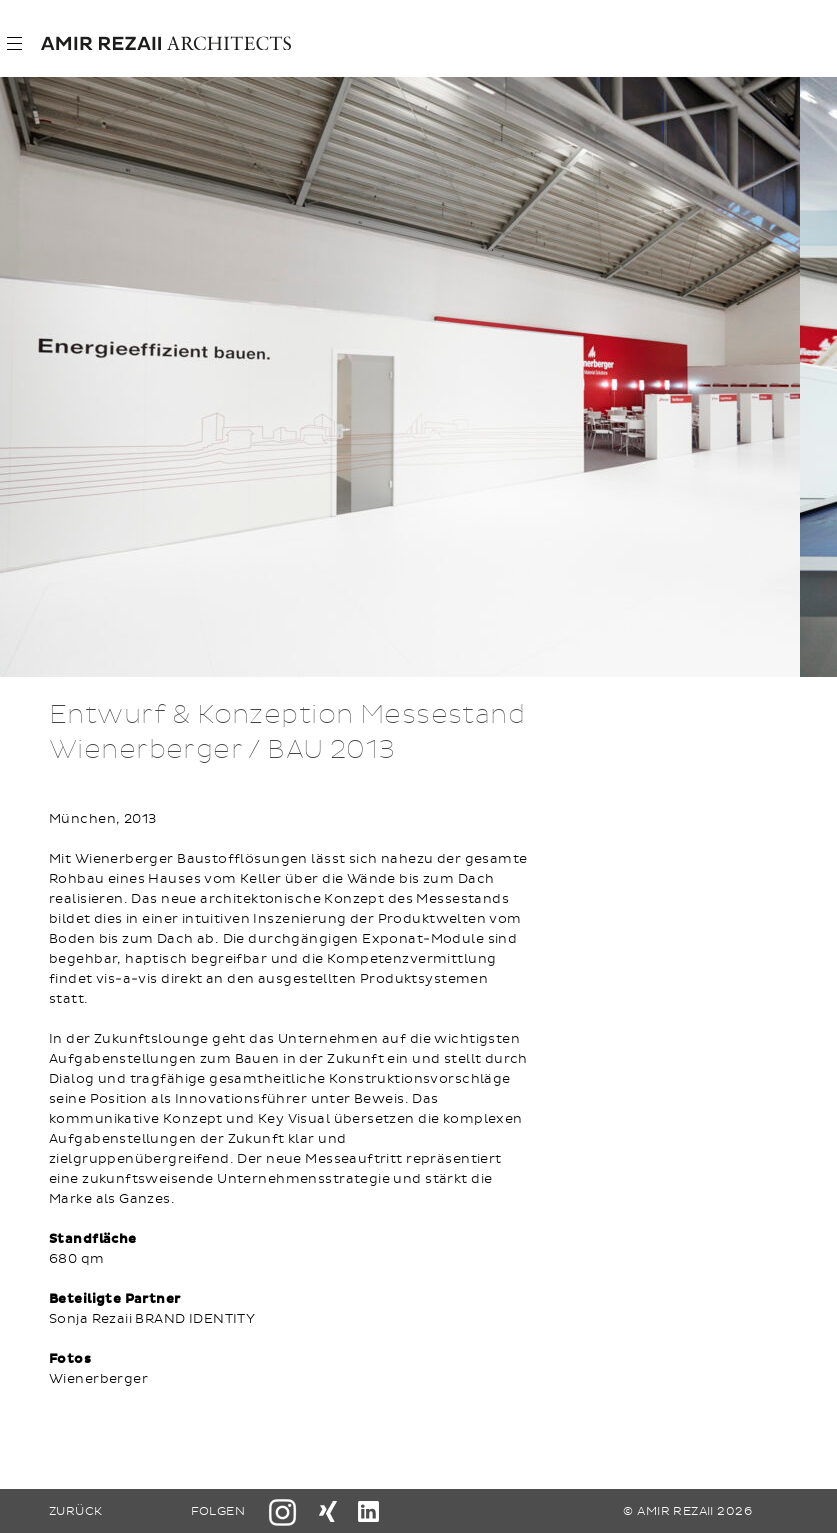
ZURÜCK (76, 1511)
